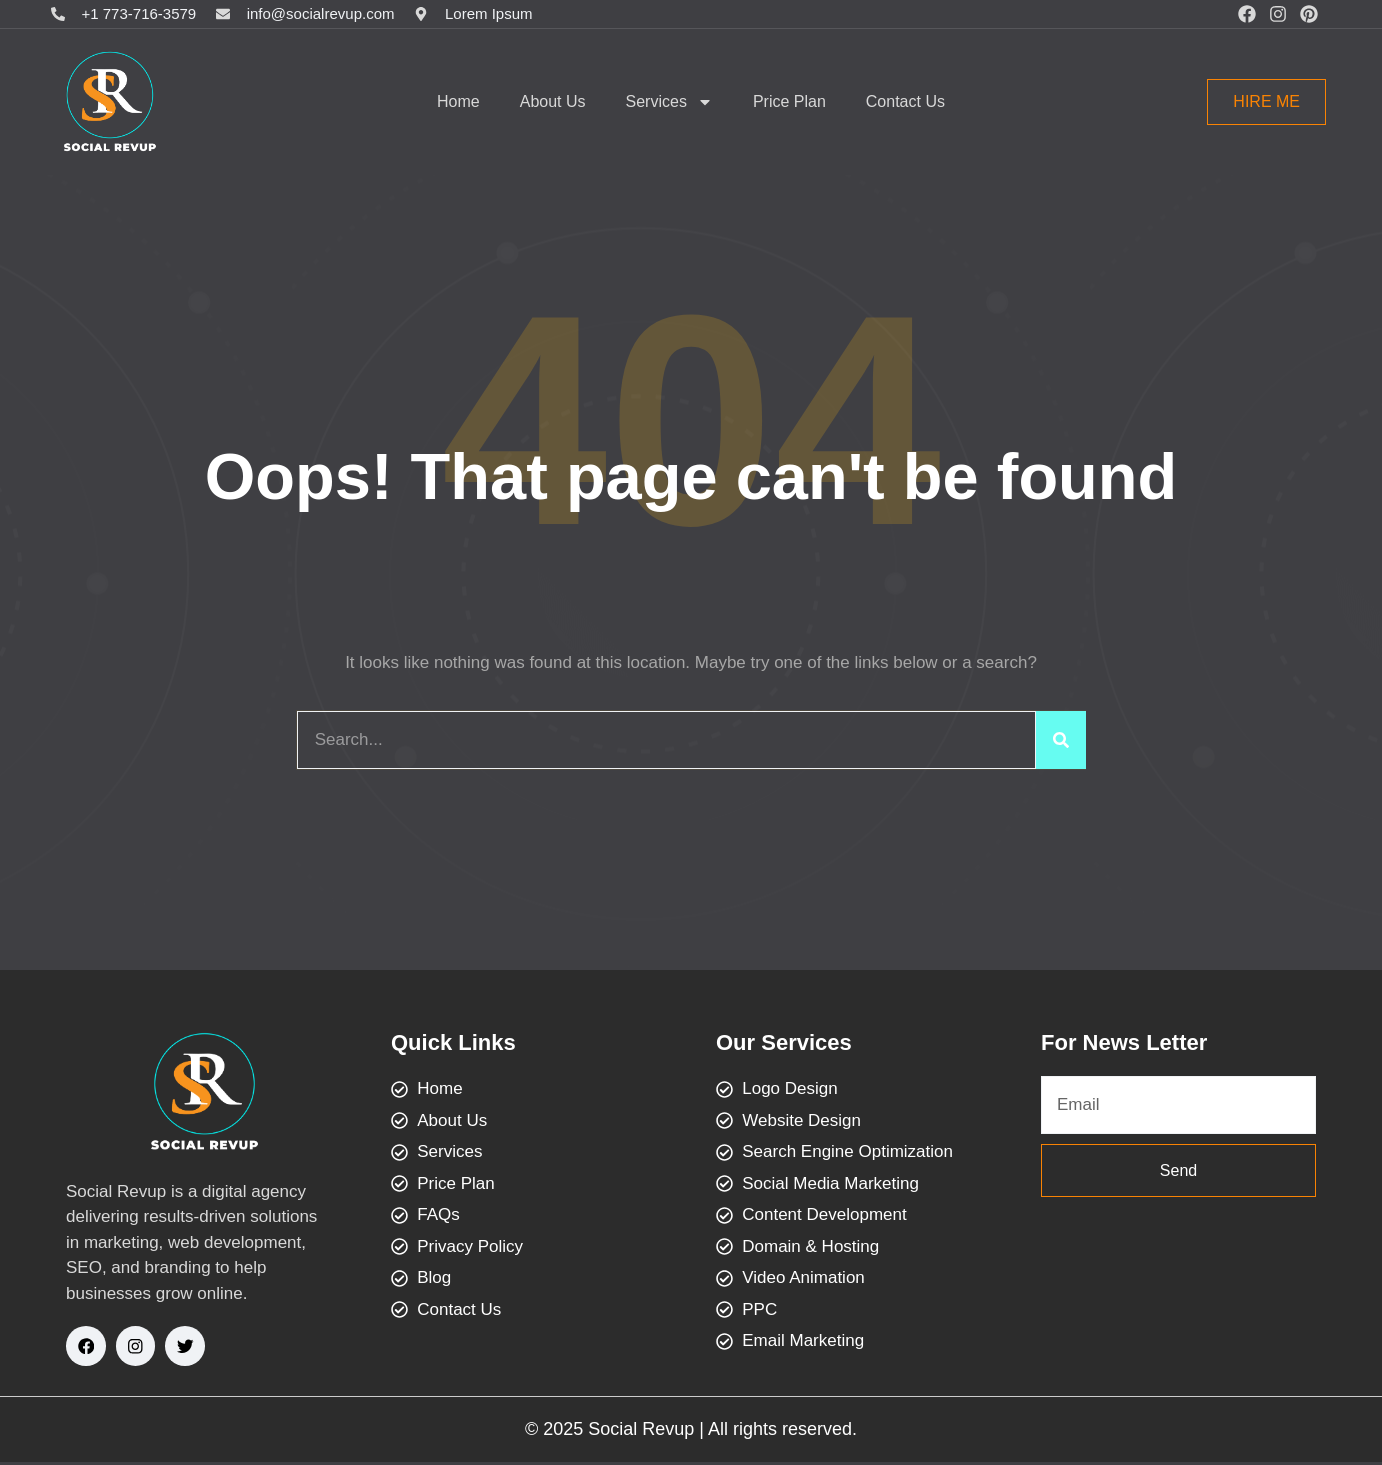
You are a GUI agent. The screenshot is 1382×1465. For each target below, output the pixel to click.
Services (669, 102)
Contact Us (905, 101)
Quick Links (453, 1042)
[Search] (1061, 740)
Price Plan (789, 101)
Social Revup (641, 1432)
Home (458, 101)
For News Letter (1124, 1042)
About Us (553, 101)
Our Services (784, 1042)
